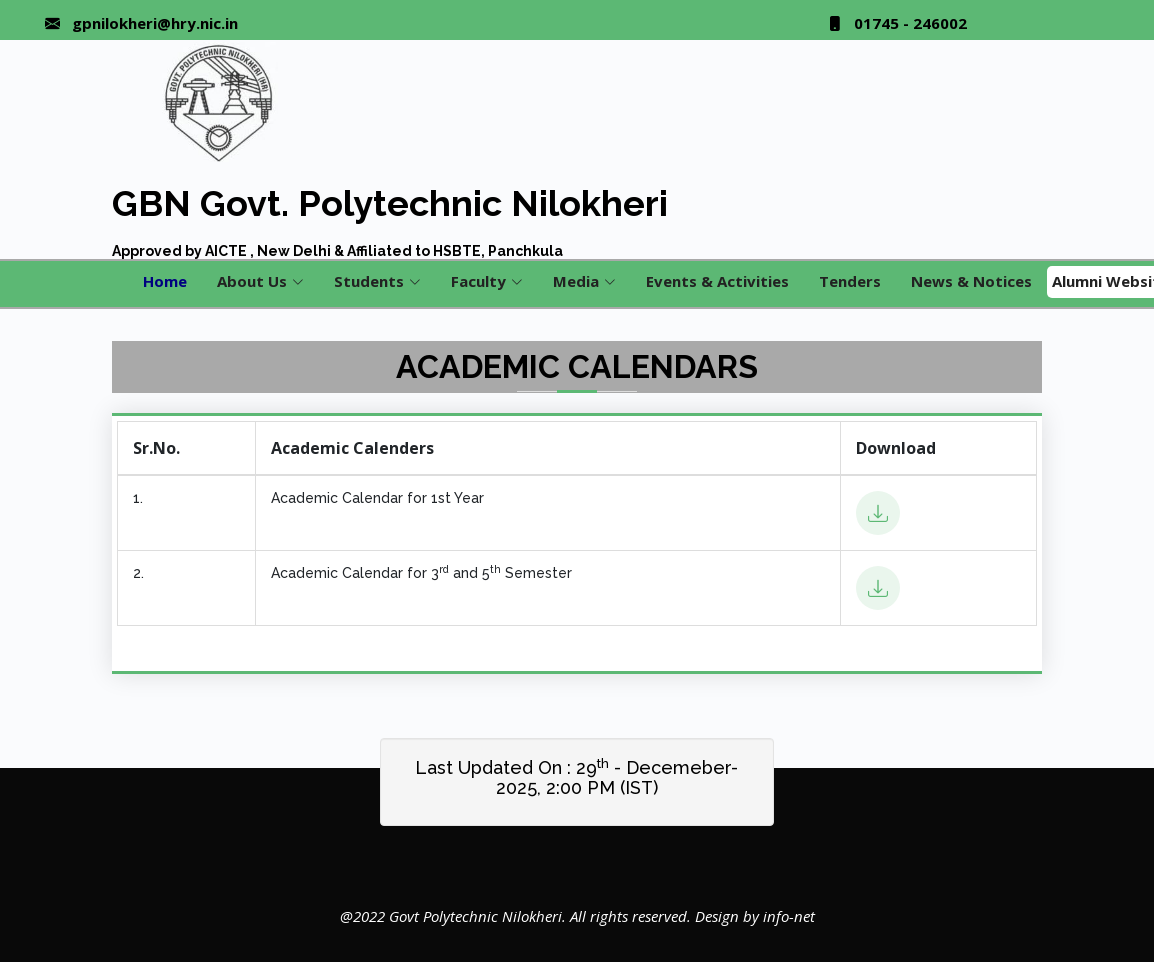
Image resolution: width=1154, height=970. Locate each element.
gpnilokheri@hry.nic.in (155, 23)
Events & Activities (717, 281)
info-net (789, 916)
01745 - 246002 (910, 23)
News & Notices (971, 281)
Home (165, 281)
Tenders (850, 281)
